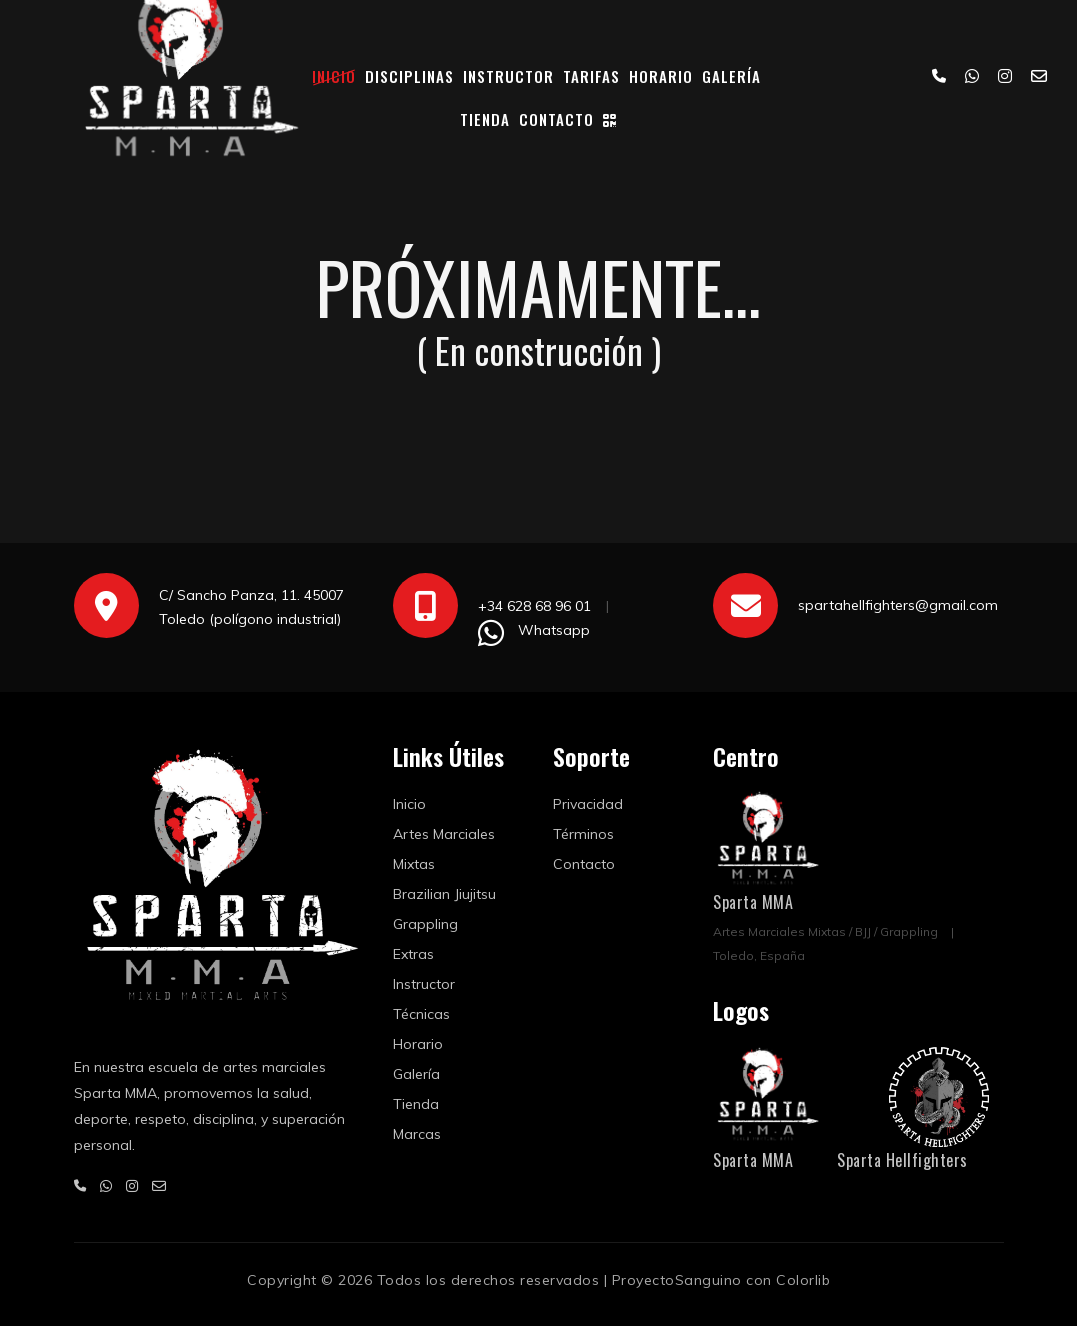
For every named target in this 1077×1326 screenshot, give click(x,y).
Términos (583, 834)
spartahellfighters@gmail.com (898, 605)
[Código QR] (610, 119)
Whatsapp (554, 630)
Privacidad (588, 804)
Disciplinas (409, 76)
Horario (661, 76)
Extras (413, 954)
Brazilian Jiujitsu (444, 894)
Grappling (425, 924)
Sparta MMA (753, 902)
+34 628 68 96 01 (534, 606)
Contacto (556, 119)
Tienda (485, 119)
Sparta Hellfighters (902, 1160)
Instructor (508, 76)
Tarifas (591, 76)
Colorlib (803, 1280)
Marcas (417, 1134)
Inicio (334, 76)
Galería (731, 76)
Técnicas (421, 1014)
